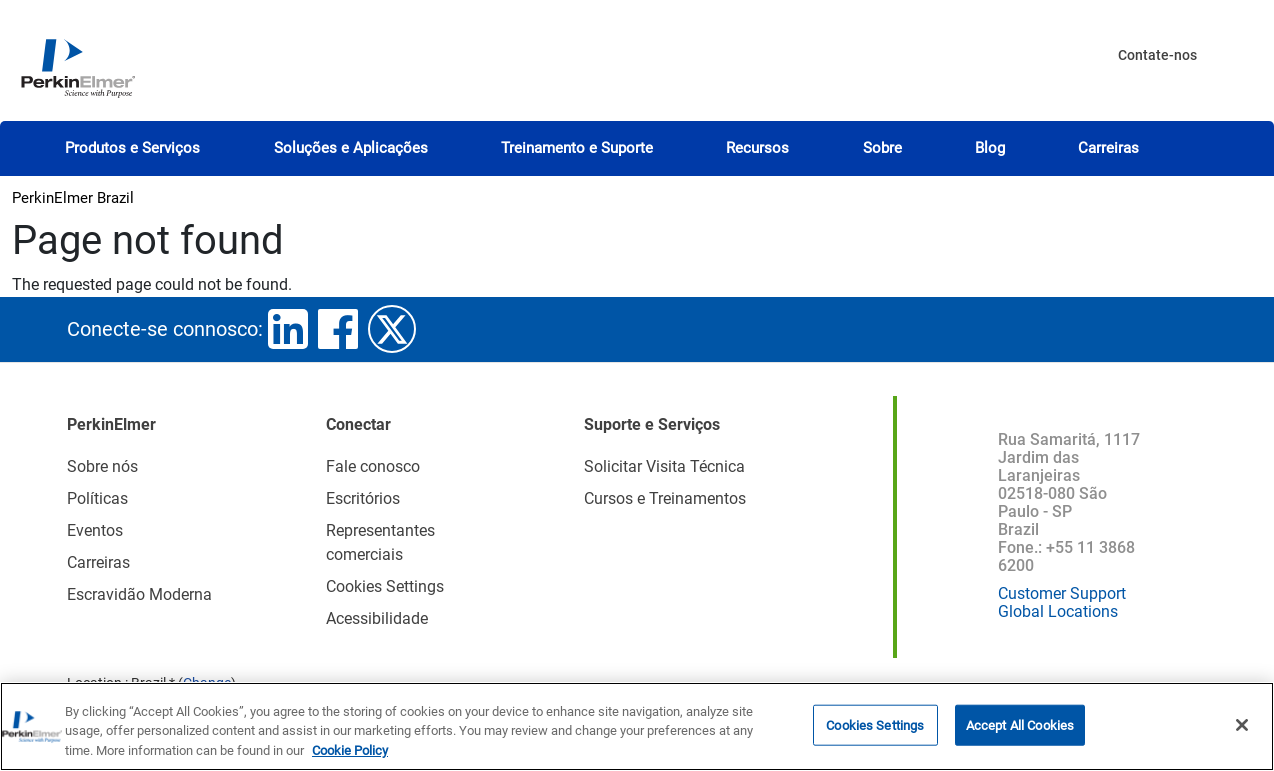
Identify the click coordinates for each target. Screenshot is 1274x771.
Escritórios (363, 498)
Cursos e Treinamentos (665, 498)
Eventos (95, 530)
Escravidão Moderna (139, 594)
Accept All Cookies (1020, 733)
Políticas (97, 498)
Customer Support (1062, 593)
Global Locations (1058, 611)
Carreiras (1108, 148)
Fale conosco (373, 466)
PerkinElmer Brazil (73, 198)
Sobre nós (102, 466)
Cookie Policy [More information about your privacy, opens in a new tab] (350, 759)
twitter (392, 329)
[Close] (1242, 733)
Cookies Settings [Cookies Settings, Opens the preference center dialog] (875, 733)
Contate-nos (1157, 55)
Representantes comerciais (380, 542)
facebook (338, 329)
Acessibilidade (377, 618)
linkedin (288, 329)
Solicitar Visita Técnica (664, 466)
